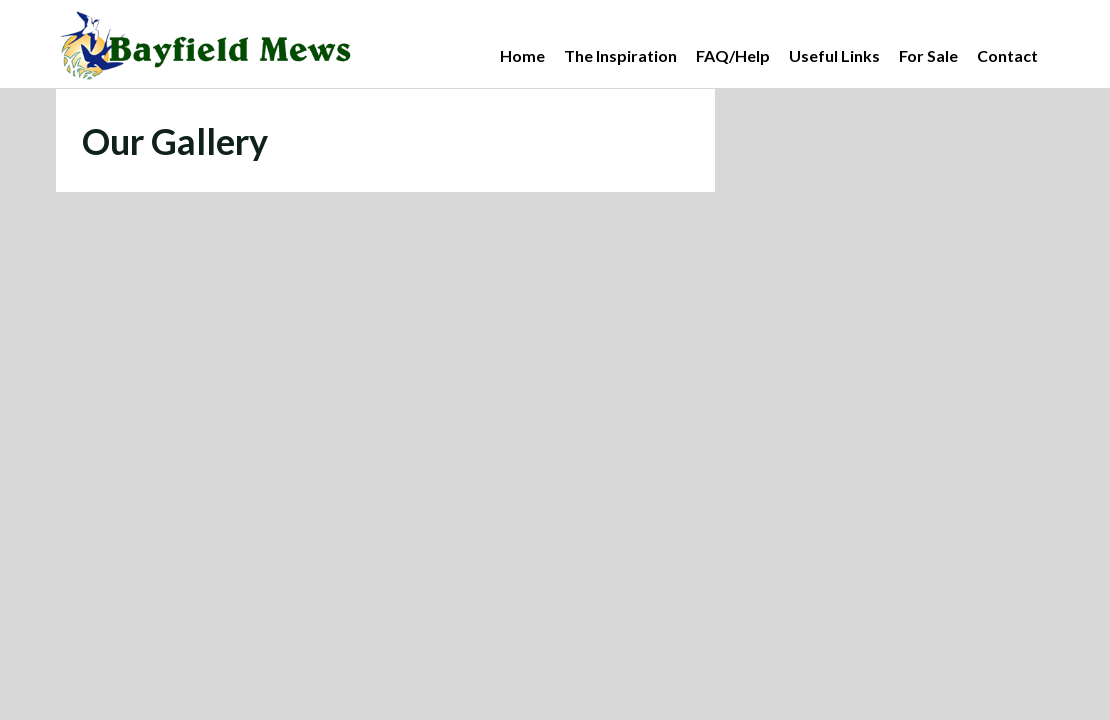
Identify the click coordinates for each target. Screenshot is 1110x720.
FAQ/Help (733, 55)
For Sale (928, 55)
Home (522, 55)
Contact (1007, 55)
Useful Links (834, 55)
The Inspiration (620, 55)
